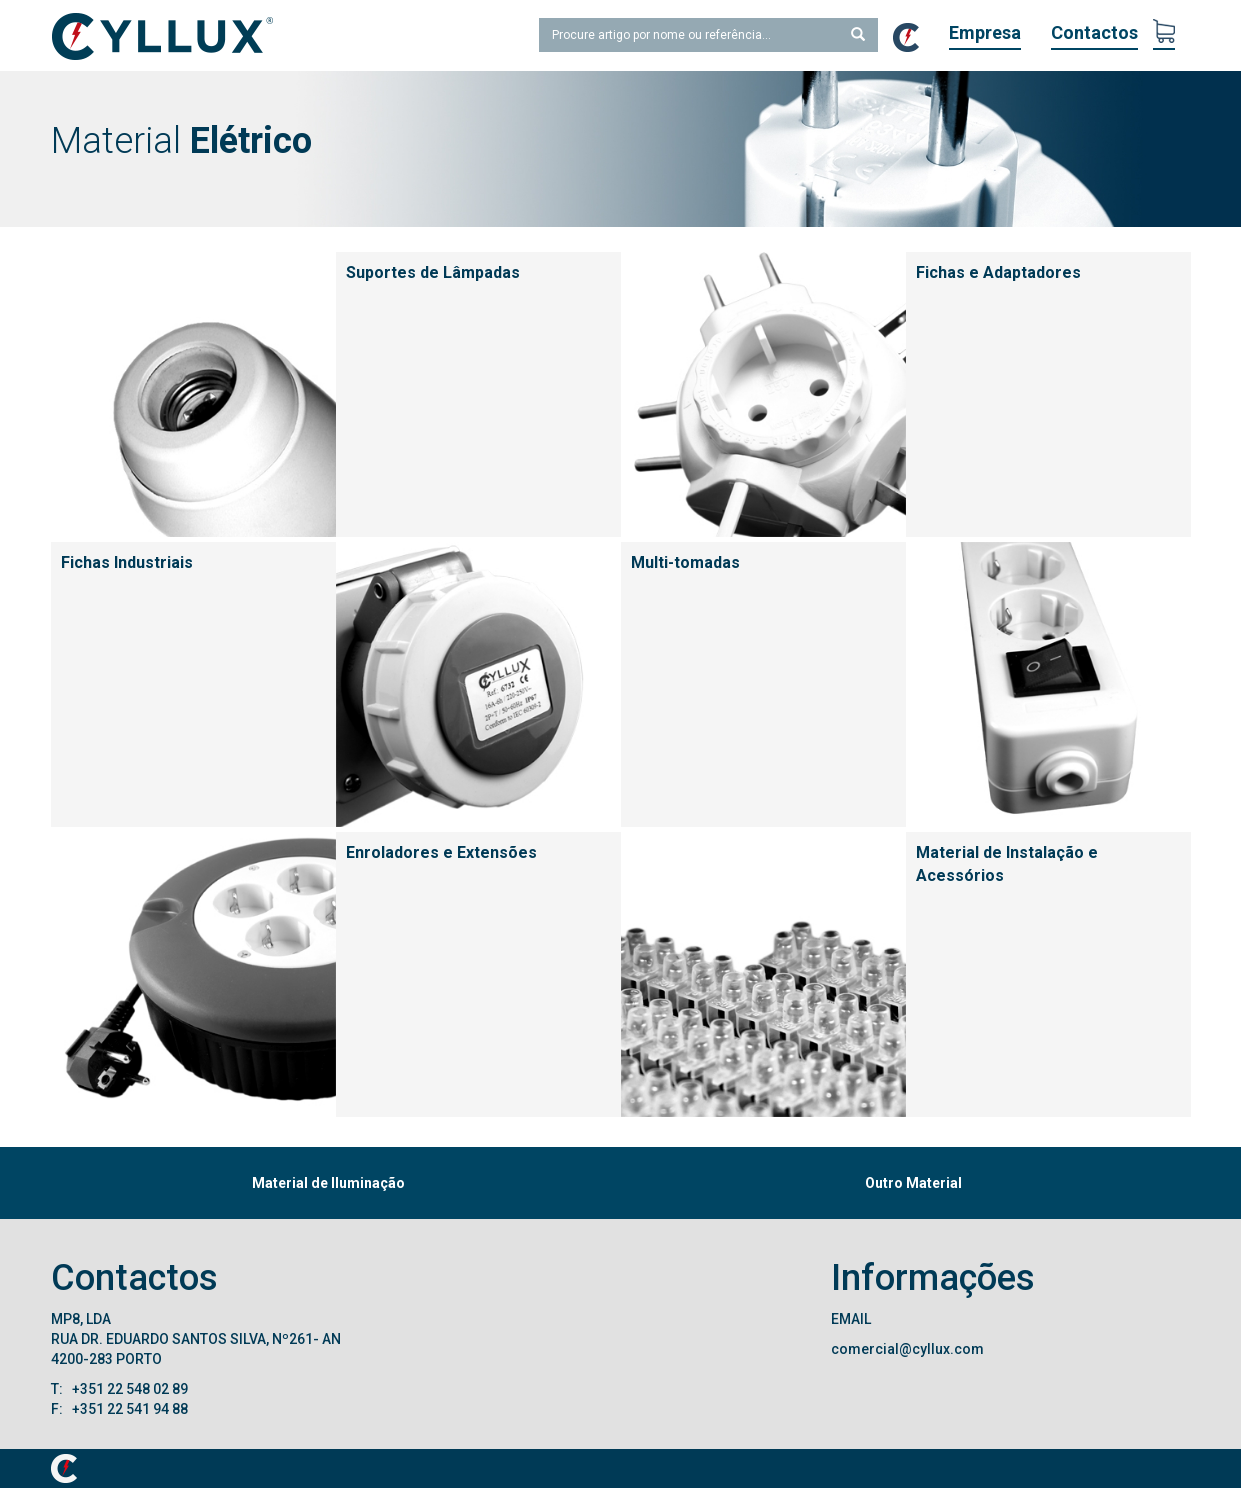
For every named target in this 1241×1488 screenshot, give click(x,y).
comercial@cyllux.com (907, 1349)
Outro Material (913, 1183)
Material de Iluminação (328, 1183)
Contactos (1094, 33)
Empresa (985, 33)
